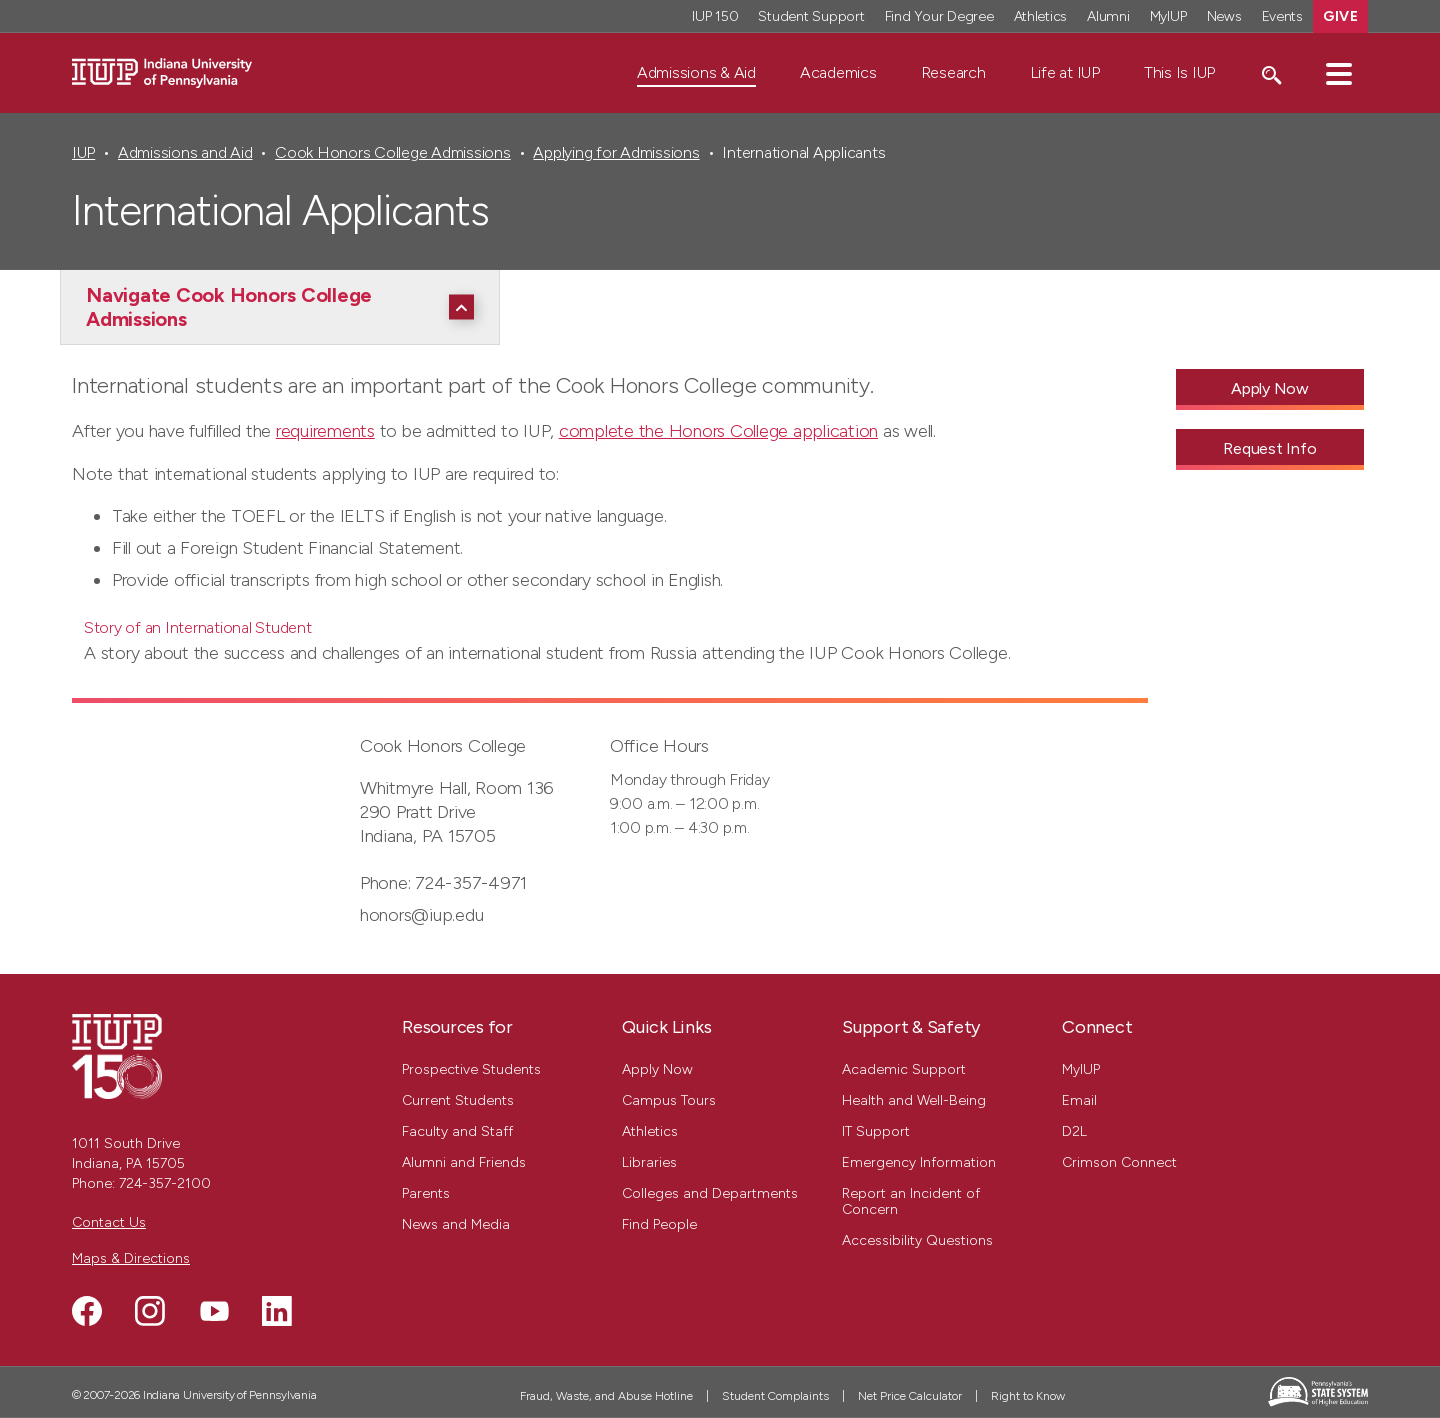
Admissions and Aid (185, 152)
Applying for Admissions (616, 152)
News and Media (456, 1224)
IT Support (876, 1131)
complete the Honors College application (718, 431)
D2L (1074, 1131)
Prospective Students (471, 1069)
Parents (426, 1193)
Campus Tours (669, 1100)
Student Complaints (775, 1396)
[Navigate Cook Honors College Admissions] (285, 307)
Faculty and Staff (457, 1131)
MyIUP (1081, 1069)
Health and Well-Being (914, 1100)
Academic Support (904, 1069)
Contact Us (109, 1222)
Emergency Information (919, 1162)
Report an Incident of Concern (911, 1201)
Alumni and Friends (464, 1162)
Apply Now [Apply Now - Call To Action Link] (1270, 388)
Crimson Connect (1119, 1162)
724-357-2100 (165, 1183)
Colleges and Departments (710, 1193)
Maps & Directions (131, 1258)
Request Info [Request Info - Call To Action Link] (1269, 448)
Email (1079, 1100)
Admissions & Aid (696, 72)
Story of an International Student (198, 627)
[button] (1339, 73)
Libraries (649, 1162)
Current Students (458, 1100)
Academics (838, 72)
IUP (83, 152)
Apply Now (657, 1069)
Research (953, 72)
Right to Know (1028, 1396)
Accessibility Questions (917, 1240)
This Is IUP (1179, 72)
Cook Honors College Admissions (392, 152)
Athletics (650, 1131)
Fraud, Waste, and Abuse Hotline (606, 1396)
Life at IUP (1065, 72)
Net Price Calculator (910, 1396)
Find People (659, 1224)
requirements (325, 431)
